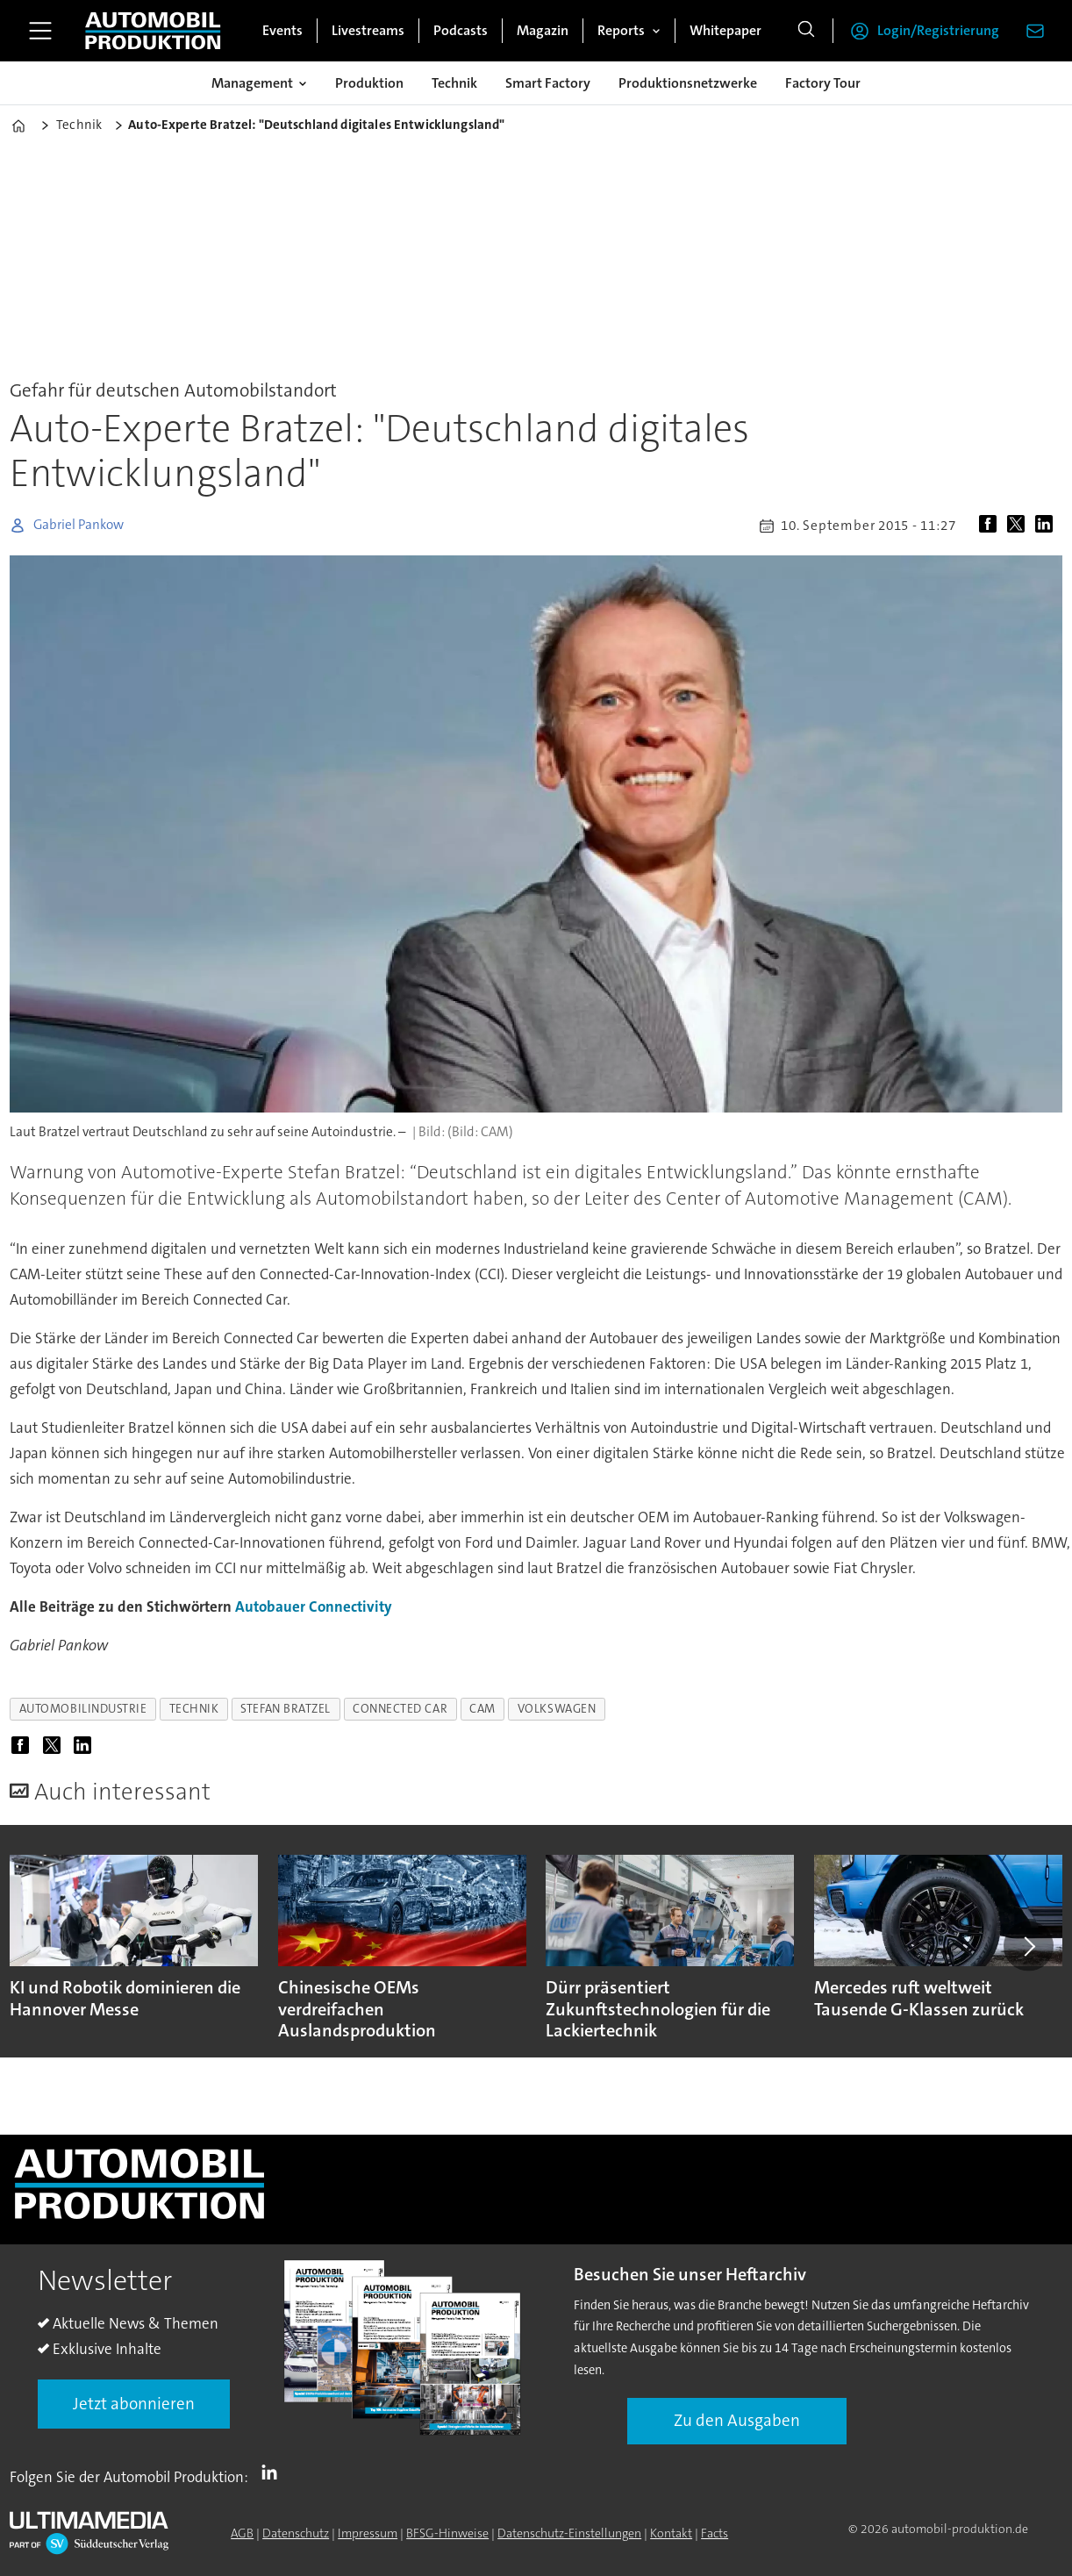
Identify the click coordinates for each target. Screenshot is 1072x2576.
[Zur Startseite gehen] (152, 30)
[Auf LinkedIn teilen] (1047, 525)
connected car (400, 1708)
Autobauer (270, 1606)
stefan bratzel (285, 1708)
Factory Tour (823, 83)
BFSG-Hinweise (447, 2533)
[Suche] (806, 30)
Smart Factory (547, 83)
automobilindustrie (83, 1708)
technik (194, 1708)
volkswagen (557, 1708)
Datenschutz (295, 2533)
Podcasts (460, 30)
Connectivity (350, 1606)
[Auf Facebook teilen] (991, 525)
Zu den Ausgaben (737, 2420)
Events (282, 30)
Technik (454, 83)
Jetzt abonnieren (134, 2404)
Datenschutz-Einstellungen (569, 2533)
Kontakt (671, 2533)
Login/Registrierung (938, 30)
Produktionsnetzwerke (687, 83)
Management (252, 83)
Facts (714, 2533)
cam (482, 1708)
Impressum (367, 2533)
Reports (621, 30)
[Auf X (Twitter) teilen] (1019, 525)
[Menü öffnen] (40, 30)
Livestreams (368, 30)
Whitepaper (725, 30)
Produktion (369, 83)
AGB (242, 2533)
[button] (1028, 1946)
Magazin (542, 30)
